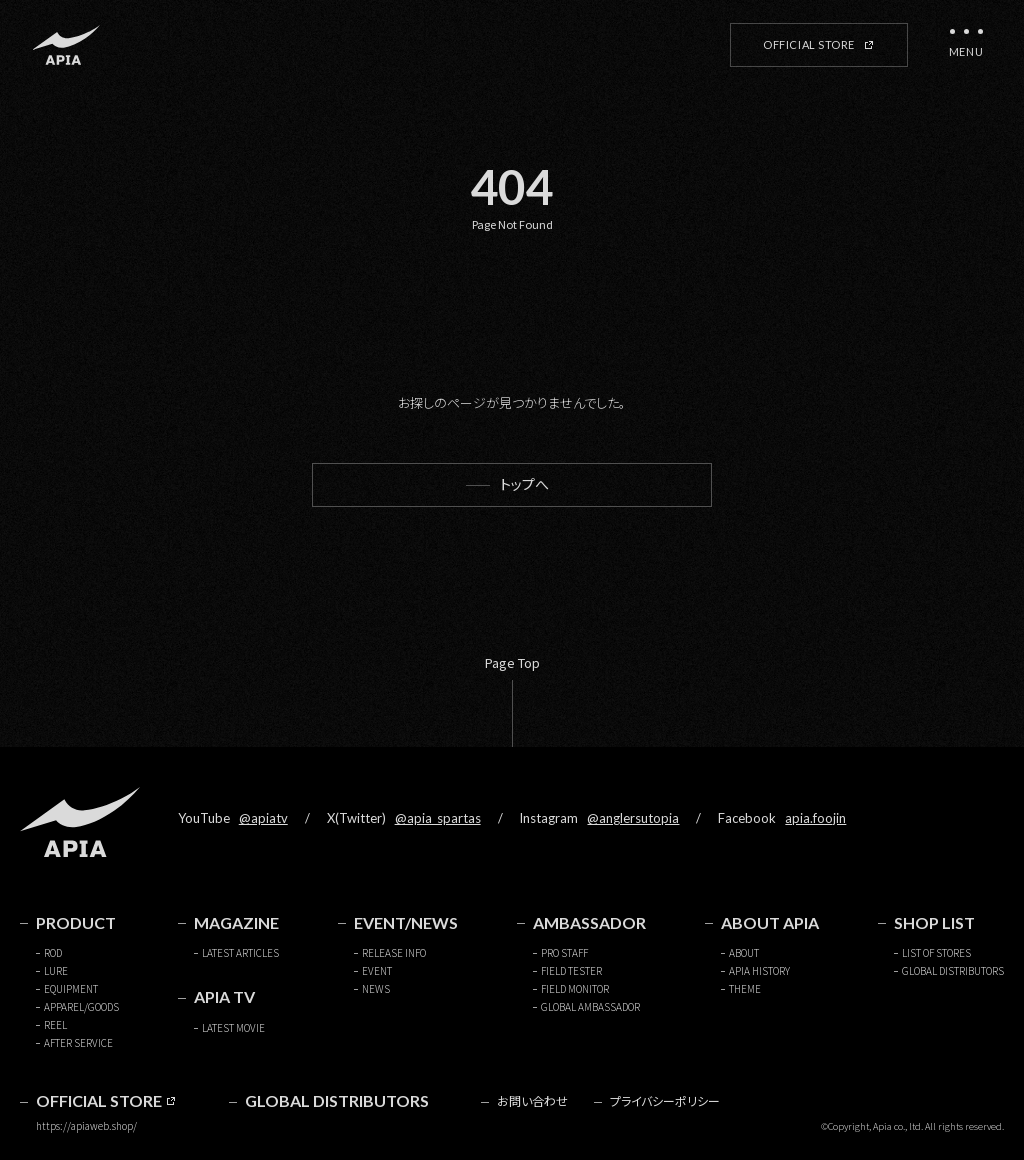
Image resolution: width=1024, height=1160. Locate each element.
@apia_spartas (438, 818)
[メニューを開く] (966, 45)
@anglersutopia (633, 818)
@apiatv (263, 818)
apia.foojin (815, 818)
